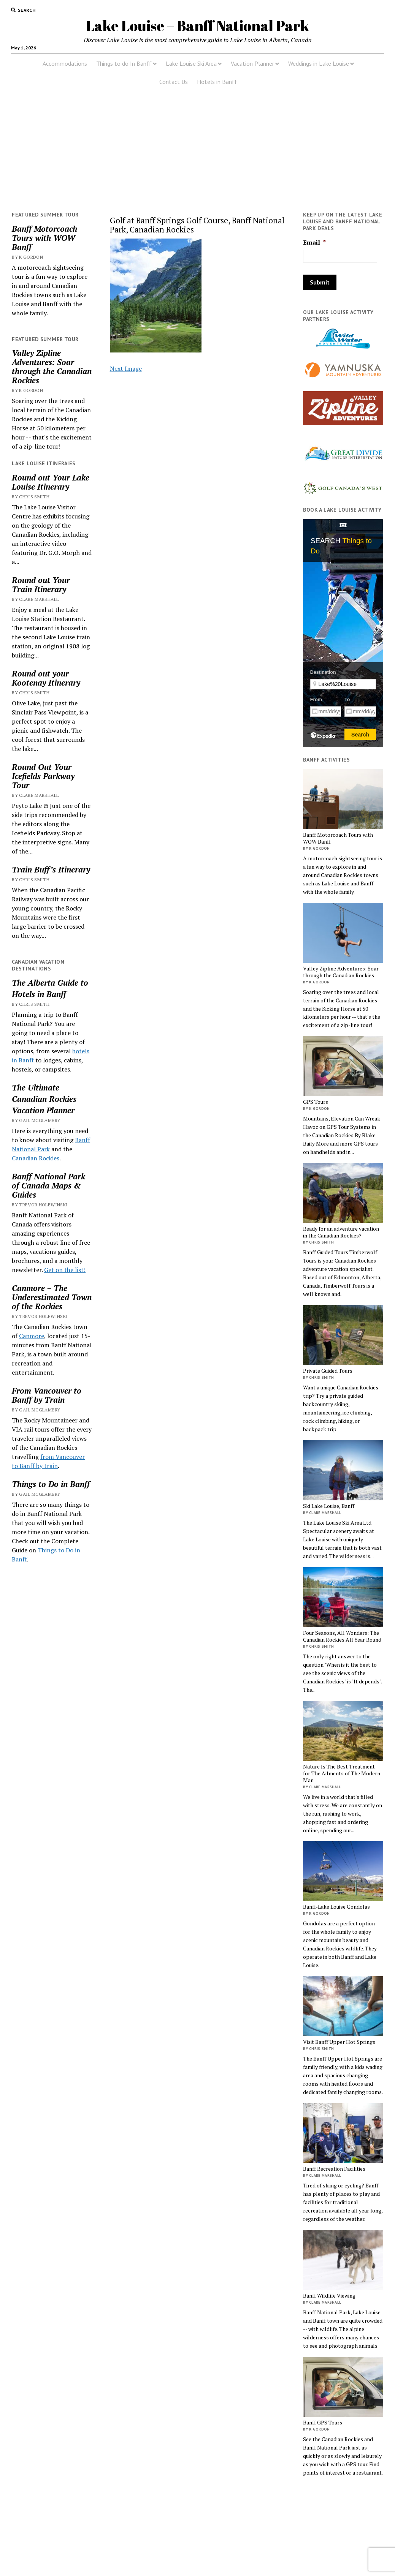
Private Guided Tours (327, 1370)
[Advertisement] (197, 151)
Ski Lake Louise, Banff (328, 1506)
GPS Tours (315, 1101)
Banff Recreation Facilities (334, 2168)
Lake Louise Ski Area (191, 63)
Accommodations (65, 63)
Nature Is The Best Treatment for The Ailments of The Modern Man (341, 1773)
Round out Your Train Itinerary (41, 584)
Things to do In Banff (124, 63)
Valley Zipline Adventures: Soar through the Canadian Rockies (52, 366)
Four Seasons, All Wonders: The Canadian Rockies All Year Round (342, 1636)
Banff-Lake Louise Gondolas (336, 1906)
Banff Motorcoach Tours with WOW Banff (44, 237)
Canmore (31, 1336)
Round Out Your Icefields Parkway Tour (43, 776)
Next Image (126, 368)
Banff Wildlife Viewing (329, 2295)
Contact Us (173, 81)
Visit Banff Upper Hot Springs (339, 2042)
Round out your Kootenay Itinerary (46, 678)
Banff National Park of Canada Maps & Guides (48, 1185)
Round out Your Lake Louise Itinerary (50, 482)
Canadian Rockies (44, 1098)
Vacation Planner (252, 63)
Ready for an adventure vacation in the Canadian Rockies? (341, 1232)
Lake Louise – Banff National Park (197, 25)
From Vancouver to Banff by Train (46, 1395)
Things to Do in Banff (51, 1484)
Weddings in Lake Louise (318, 63)
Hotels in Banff (217, 81)
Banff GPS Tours (322, 2422)
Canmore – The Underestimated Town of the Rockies (52, 1297)
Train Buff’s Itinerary (51, 869)
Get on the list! (65, 1270)
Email (314, 243)
